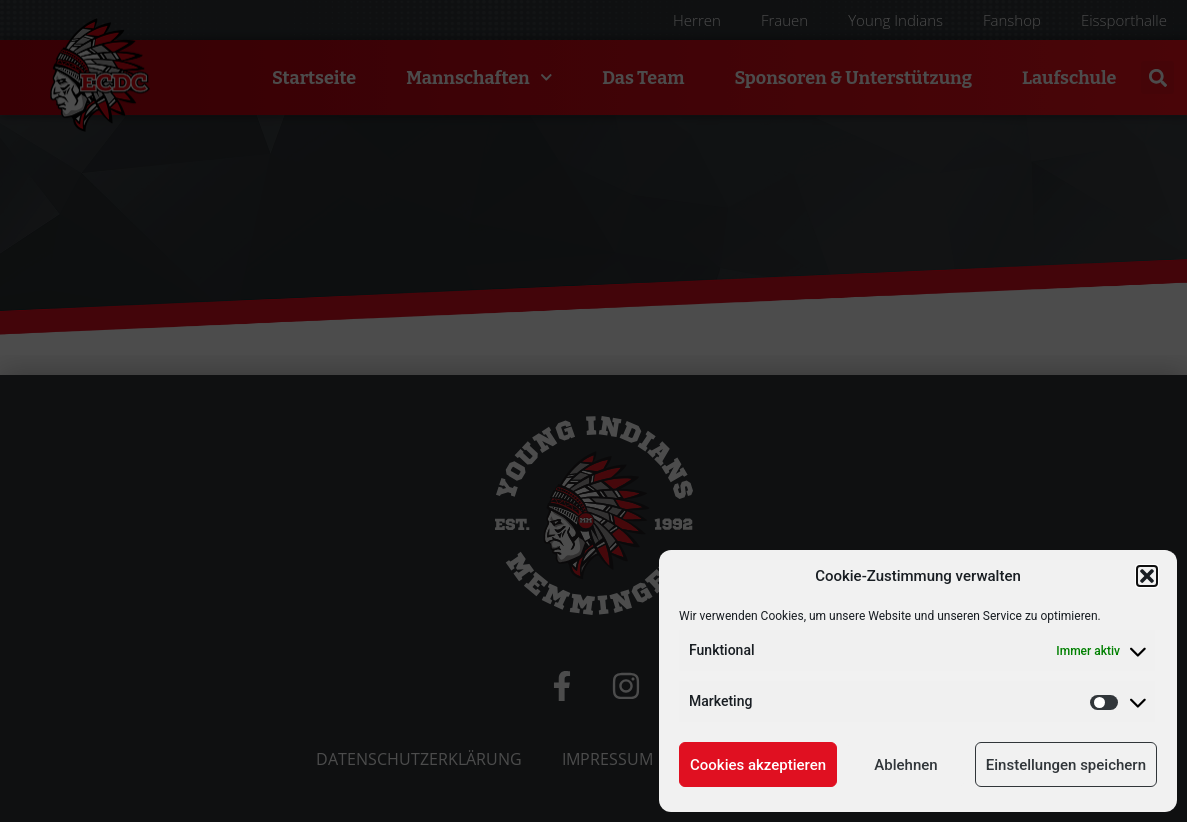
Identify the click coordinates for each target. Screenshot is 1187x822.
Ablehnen (905, 765)
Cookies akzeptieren (758, 765)
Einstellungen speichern (1066, 765)
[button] (1147, 576)
